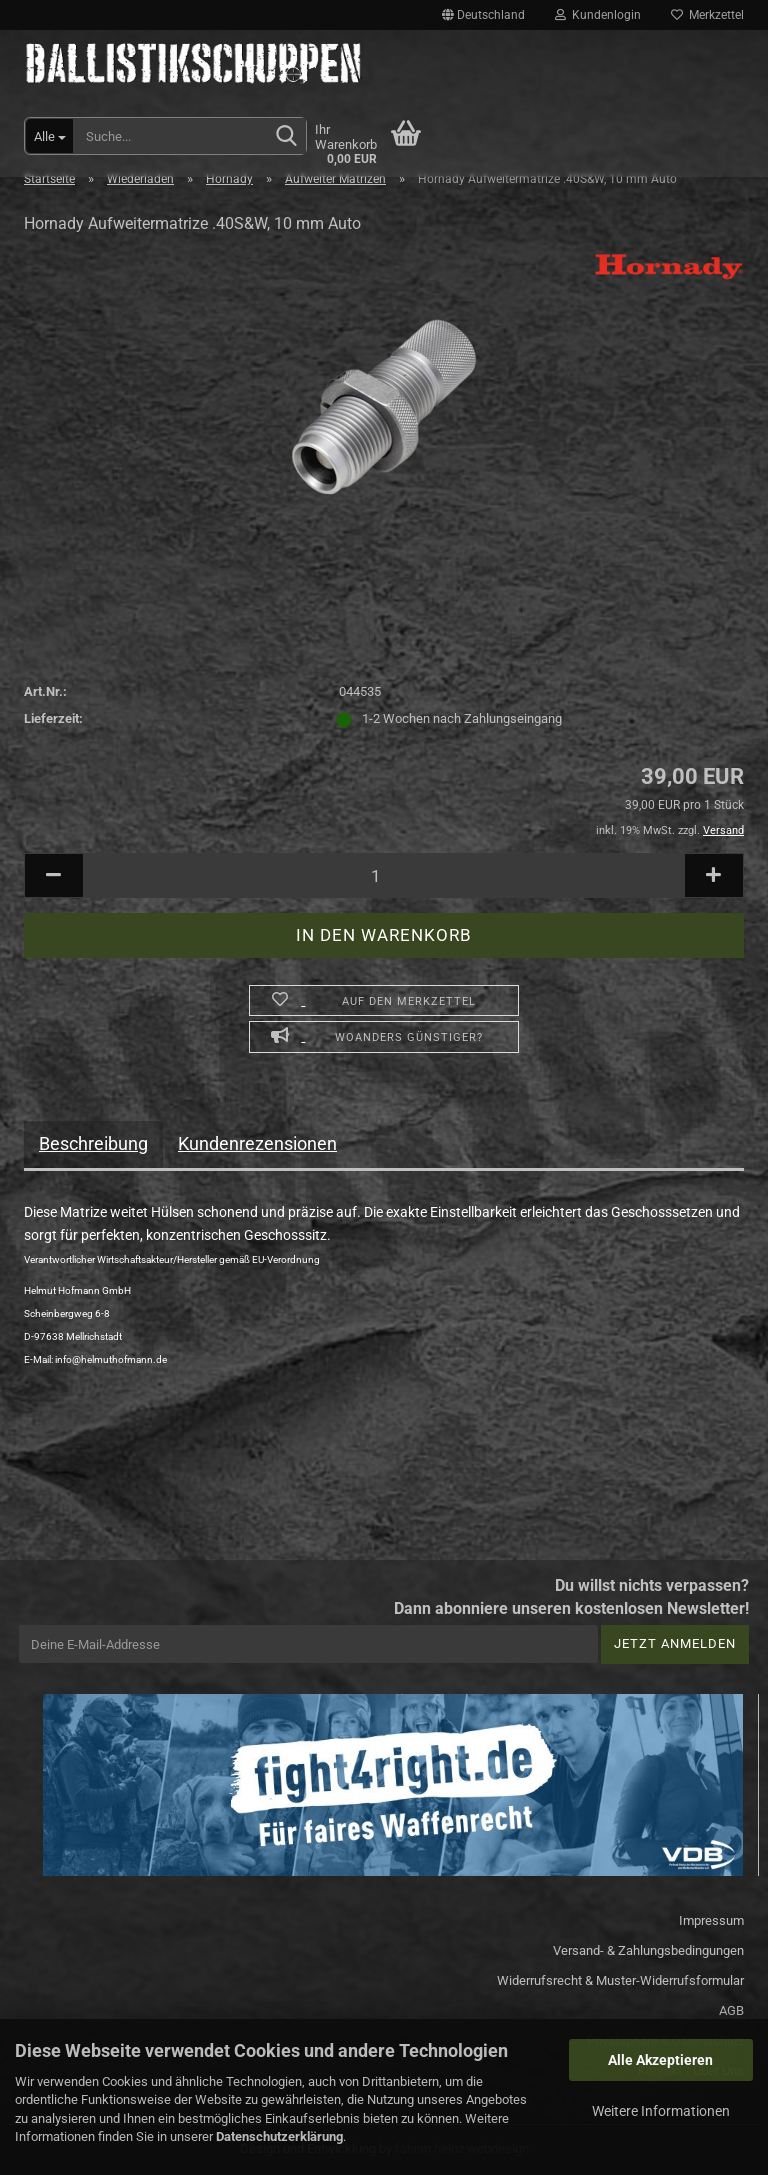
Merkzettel (707, 15)
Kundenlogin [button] (598, 15)
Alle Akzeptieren (660, 2060)
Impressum (711, 1920)
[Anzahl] (384, 875)
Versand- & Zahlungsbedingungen (648, 1950)
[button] (483, 15)
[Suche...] (49, 136)
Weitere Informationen (661, 2111)
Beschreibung (93, 1143)
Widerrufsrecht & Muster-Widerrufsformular (620, 1980)
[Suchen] (287, 137)
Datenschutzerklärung (279, 2136)
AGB (731, 2010)
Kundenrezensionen (257, 1143)
